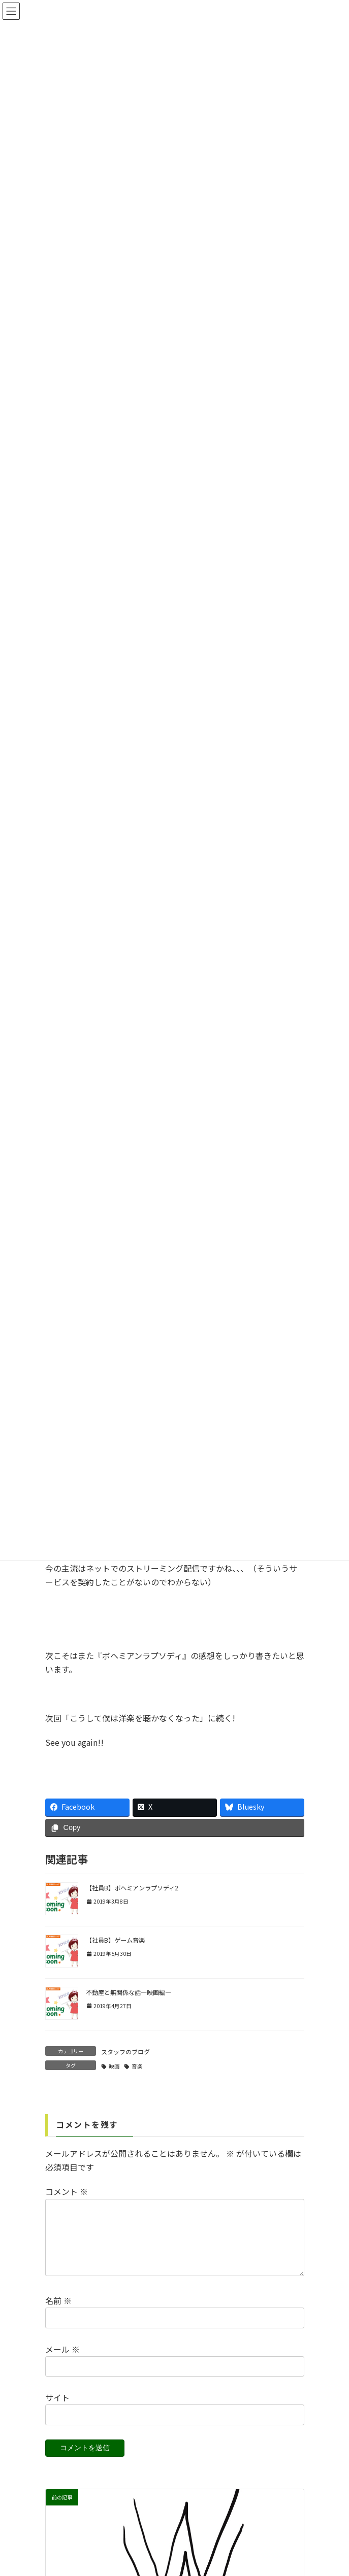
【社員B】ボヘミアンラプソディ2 (132, 1887)
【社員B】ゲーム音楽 (115, 1940)
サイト (57, 2410)
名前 (58, 2313)
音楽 (137, 2066)
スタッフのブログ (125, 2051)
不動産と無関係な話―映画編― (128, 1992)
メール (62, 2361)
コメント (66, 2192)
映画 (114, 2066)
